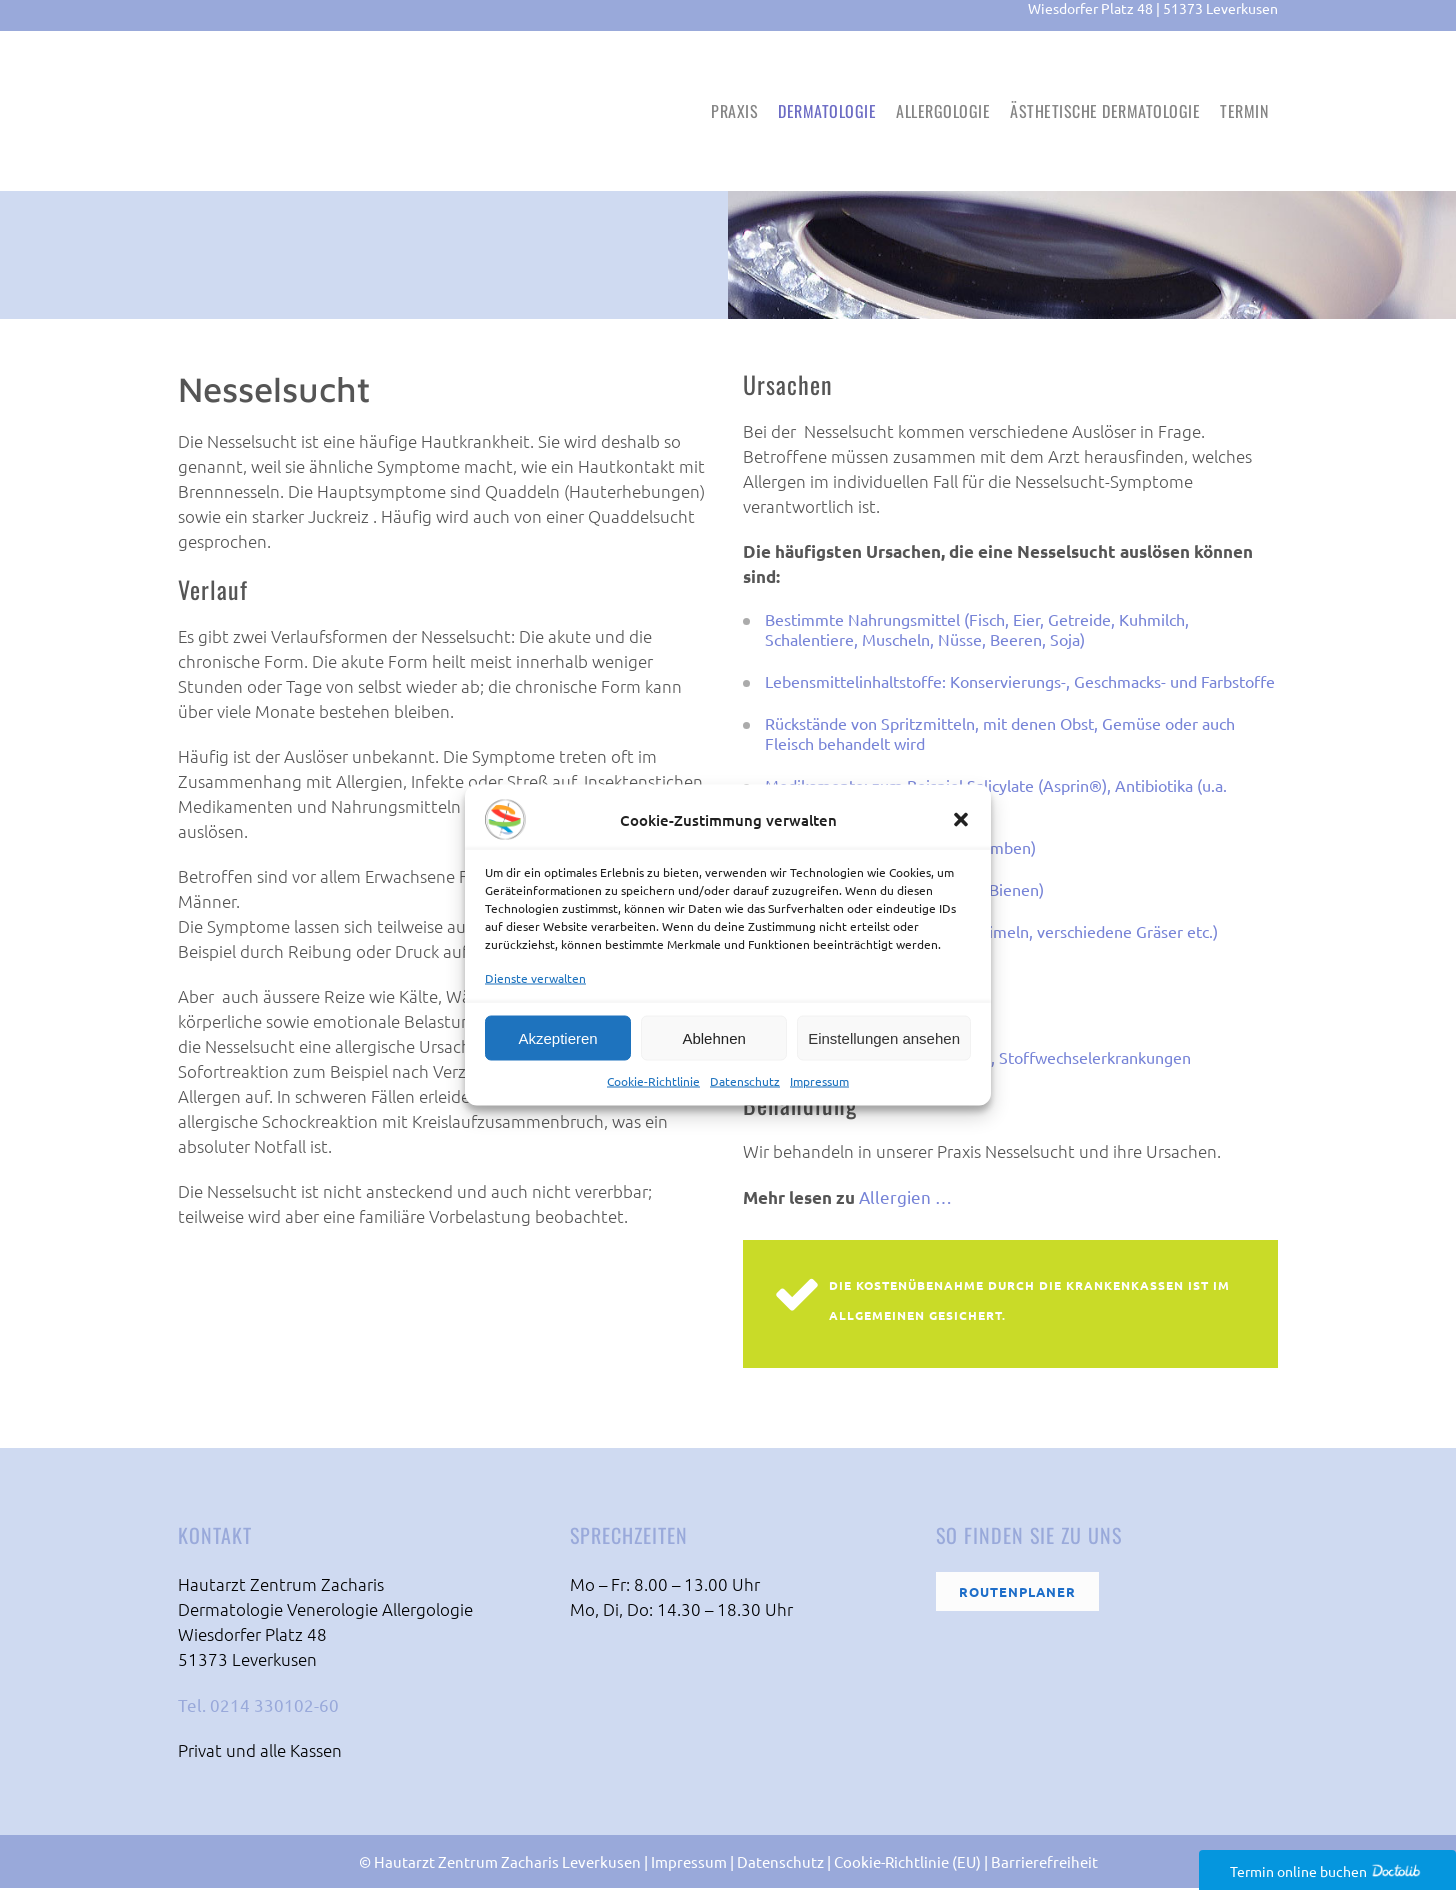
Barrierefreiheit (1044, 1863)
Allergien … (905, 1198)
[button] (961, 820)
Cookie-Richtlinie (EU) (907, 1863)
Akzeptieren (557, 1037)
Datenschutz (745, 1081)
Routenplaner (1017, 1593)
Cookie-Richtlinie (653, 1081)
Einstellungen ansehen (884, 1037)
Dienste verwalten (535, 978)
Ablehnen (713, 1037)
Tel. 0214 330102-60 (258, 1706)
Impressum (819, 1081)
